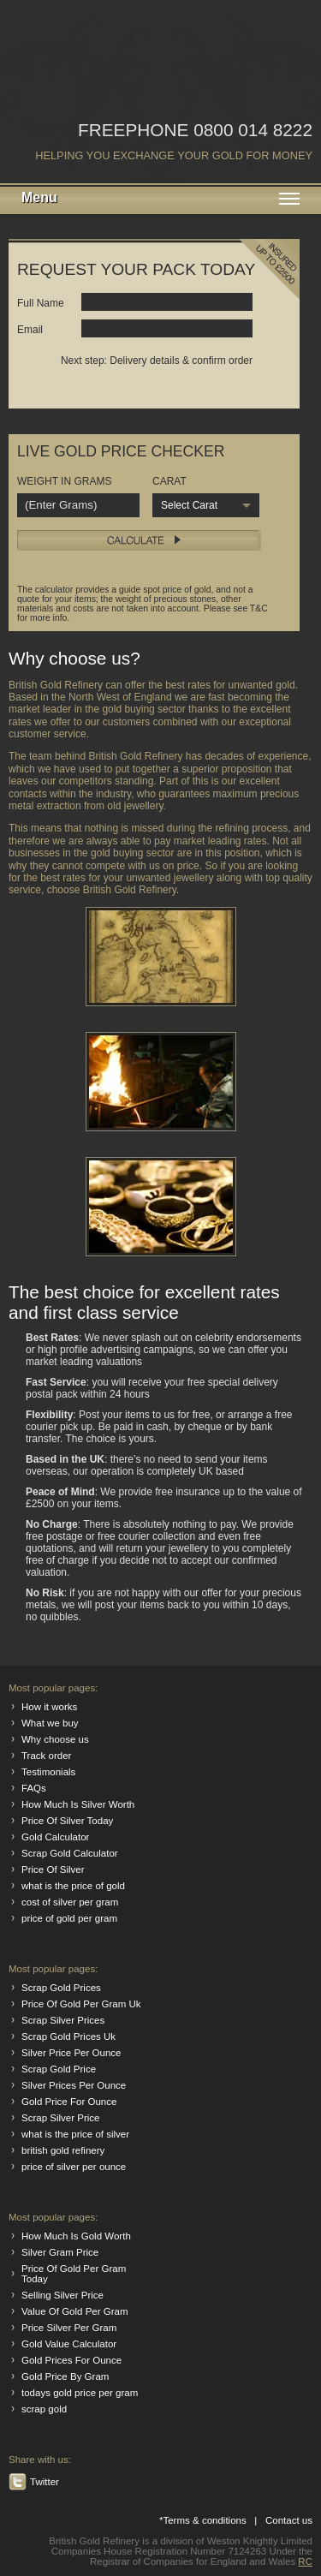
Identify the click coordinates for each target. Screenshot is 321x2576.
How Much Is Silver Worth (77, 1804)
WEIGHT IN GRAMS (64, 481)
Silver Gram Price (59, 2252)
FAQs (33, 1788)
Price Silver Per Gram (68, 2328)
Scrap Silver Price (60, 2118)
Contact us (288, 2520)
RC (305, 2561)
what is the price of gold (73, 1886)
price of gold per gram (69, 1918)
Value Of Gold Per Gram (74, 2311)
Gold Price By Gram (65, 2376)
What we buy (50, 1723)
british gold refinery (62, 2150)
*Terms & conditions (203, 2520)
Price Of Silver (53, 1869)
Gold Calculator (55, 1837)
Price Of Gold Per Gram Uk (81, 2004)
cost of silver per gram (69, 1902)
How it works (49, 1707)
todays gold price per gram (79, 2393)
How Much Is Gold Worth (76, 2236)
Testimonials (48, 1772)
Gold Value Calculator (68, 2344)
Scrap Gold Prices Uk (68, 2036)
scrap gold (44, 2409)
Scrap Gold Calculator (69, 1853)
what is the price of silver (75, 2134)
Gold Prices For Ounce (71, 2360)
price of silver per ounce (73, 2167)
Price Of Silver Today (67, 1821)
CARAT (169, 481)
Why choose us (55, 1739)
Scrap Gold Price (58, 2069)
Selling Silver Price (62, 2295)
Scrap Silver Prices (62, 2020)
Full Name (40, 303)
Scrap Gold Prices (61, 1988)
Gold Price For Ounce (68, 2101)
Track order (46, 1755)
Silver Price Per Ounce (71, 2053)
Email (30, 330)
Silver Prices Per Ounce (73, 2085)
